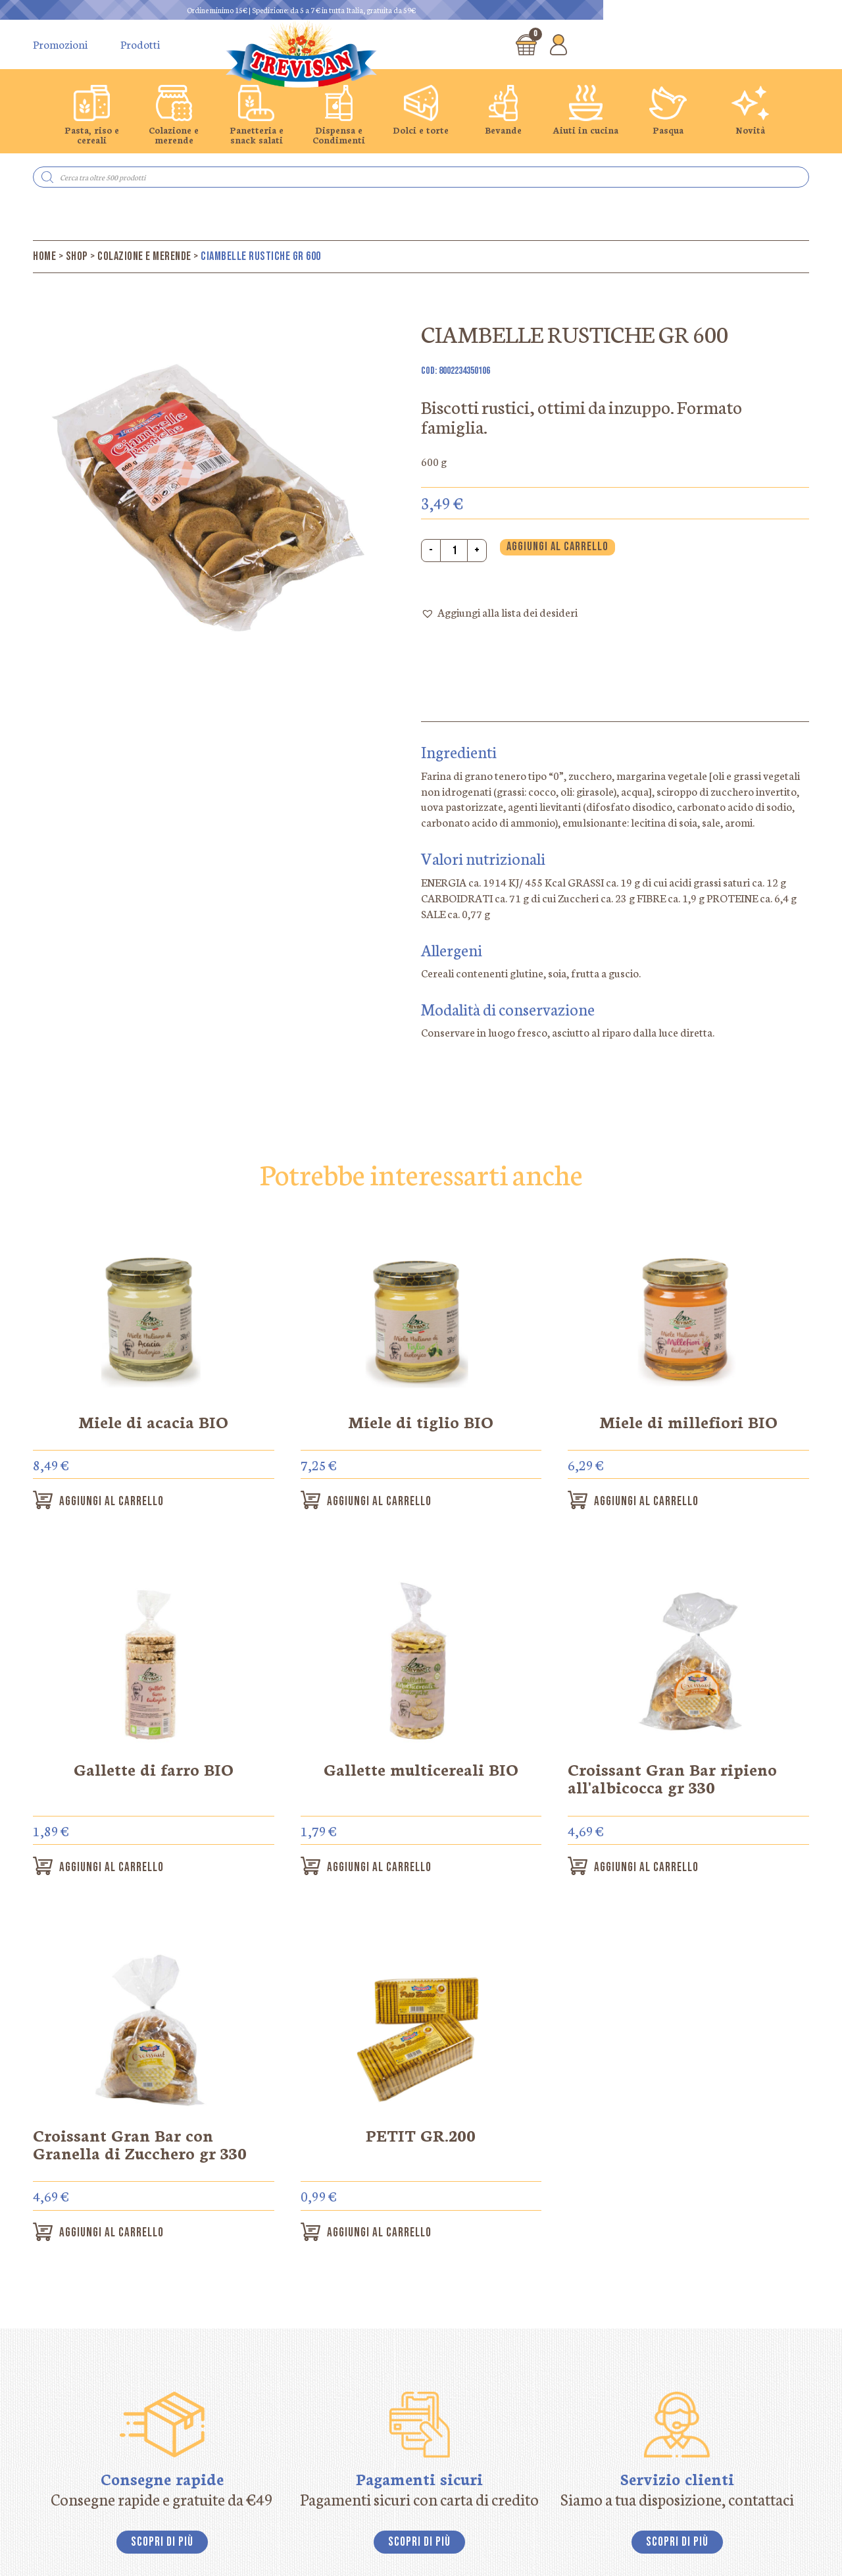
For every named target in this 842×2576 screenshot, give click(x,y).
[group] (92, 115)
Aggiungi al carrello (557, 546)
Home (44, 256)
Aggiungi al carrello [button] (120, 1501)
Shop (77, 256)
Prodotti (140, 44)
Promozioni (60, 44)
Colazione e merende (144, 256)
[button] (499, 613)
